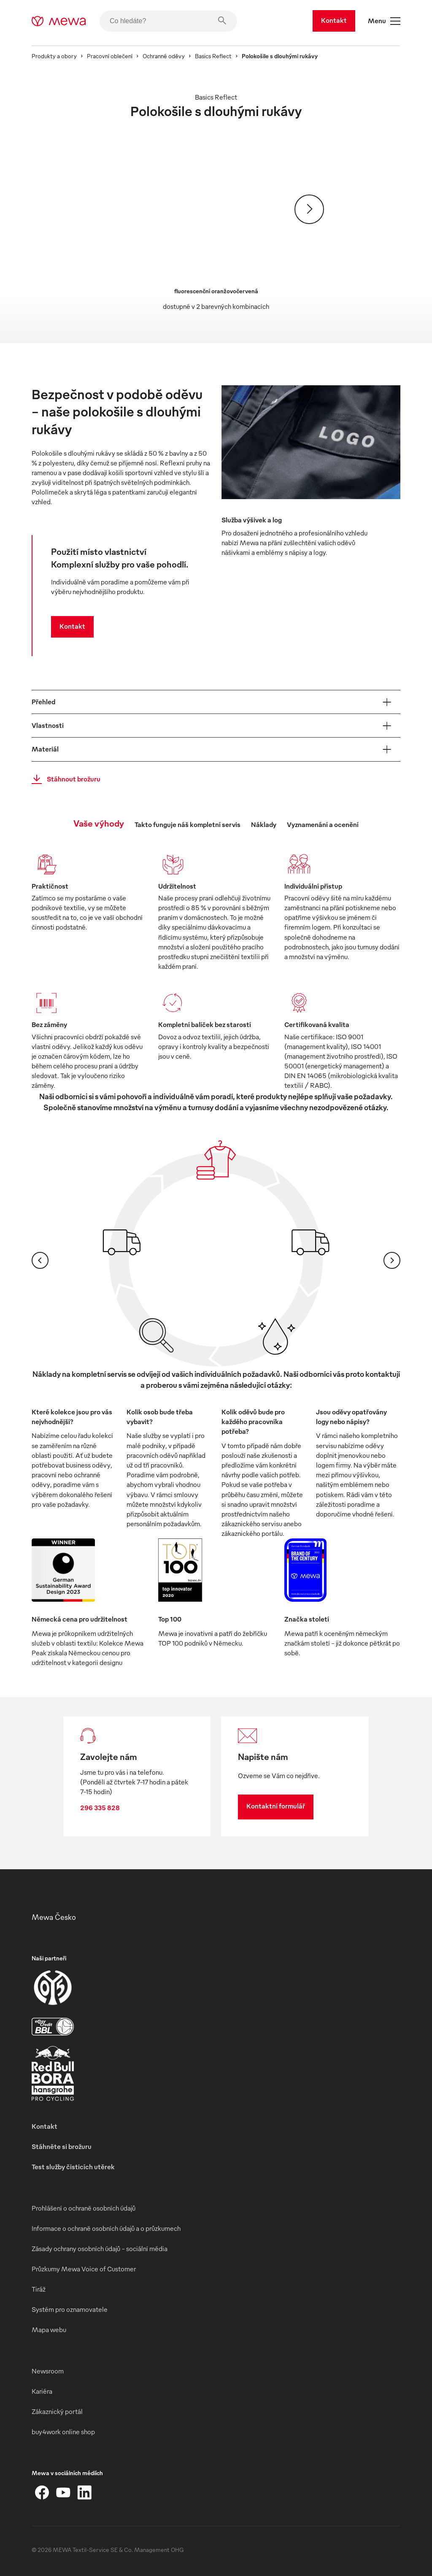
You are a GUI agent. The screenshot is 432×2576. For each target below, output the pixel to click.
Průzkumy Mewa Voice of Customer (84, 2269)
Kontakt (334, 20)
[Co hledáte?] (168, 21)
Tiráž (39, 2289)
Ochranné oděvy (164, 55)
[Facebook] (42, 2492)
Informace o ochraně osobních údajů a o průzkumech (106, 2228)
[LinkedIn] (84, 2492)
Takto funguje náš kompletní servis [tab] (187, 824)
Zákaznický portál (57, 2411)
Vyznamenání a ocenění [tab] (323, 824)
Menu (384, 21)
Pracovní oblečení (109, 55)
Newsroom (48, 2371)
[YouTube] (63, 2492)
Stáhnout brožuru (63, 779)
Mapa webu (49, 2329)
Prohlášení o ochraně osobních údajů (83, 2208)
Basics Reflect (213, 55)
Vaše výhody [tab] (98, 823)
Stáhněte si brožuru (62, 2146)
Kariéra (42, 2391)
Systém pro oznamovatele (70, 2309)
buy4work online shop (63, 2431)
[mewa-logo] (59, 21)
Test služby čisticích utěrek (73, 2166)
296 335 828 (100, 1807)
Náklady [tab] (263, 824)
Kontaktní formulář (275, 1806)
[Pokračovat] (309, 209)
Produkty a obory (54, 55)
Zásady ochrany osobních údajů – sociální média (99, 2248)
